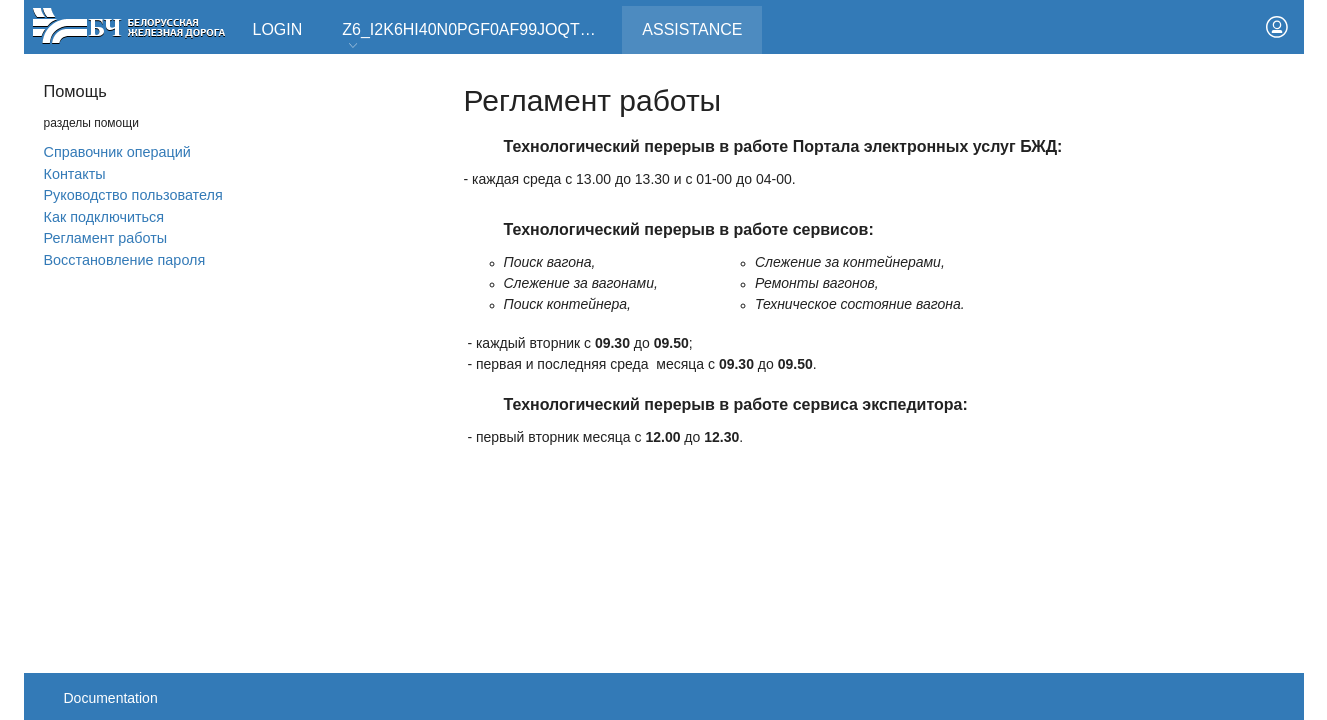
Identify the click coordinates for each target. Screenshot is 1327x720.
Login (278, 29)
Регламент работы (106, 238)
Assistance (702, 22)
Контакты (75, 174)
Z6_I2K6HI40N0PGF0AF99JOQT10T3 (479, 36)
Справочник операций (117, 152)
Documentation (111, 698)
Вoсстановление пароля (125, 260)
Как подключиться (104, 217)
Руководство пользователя (133, 195)
